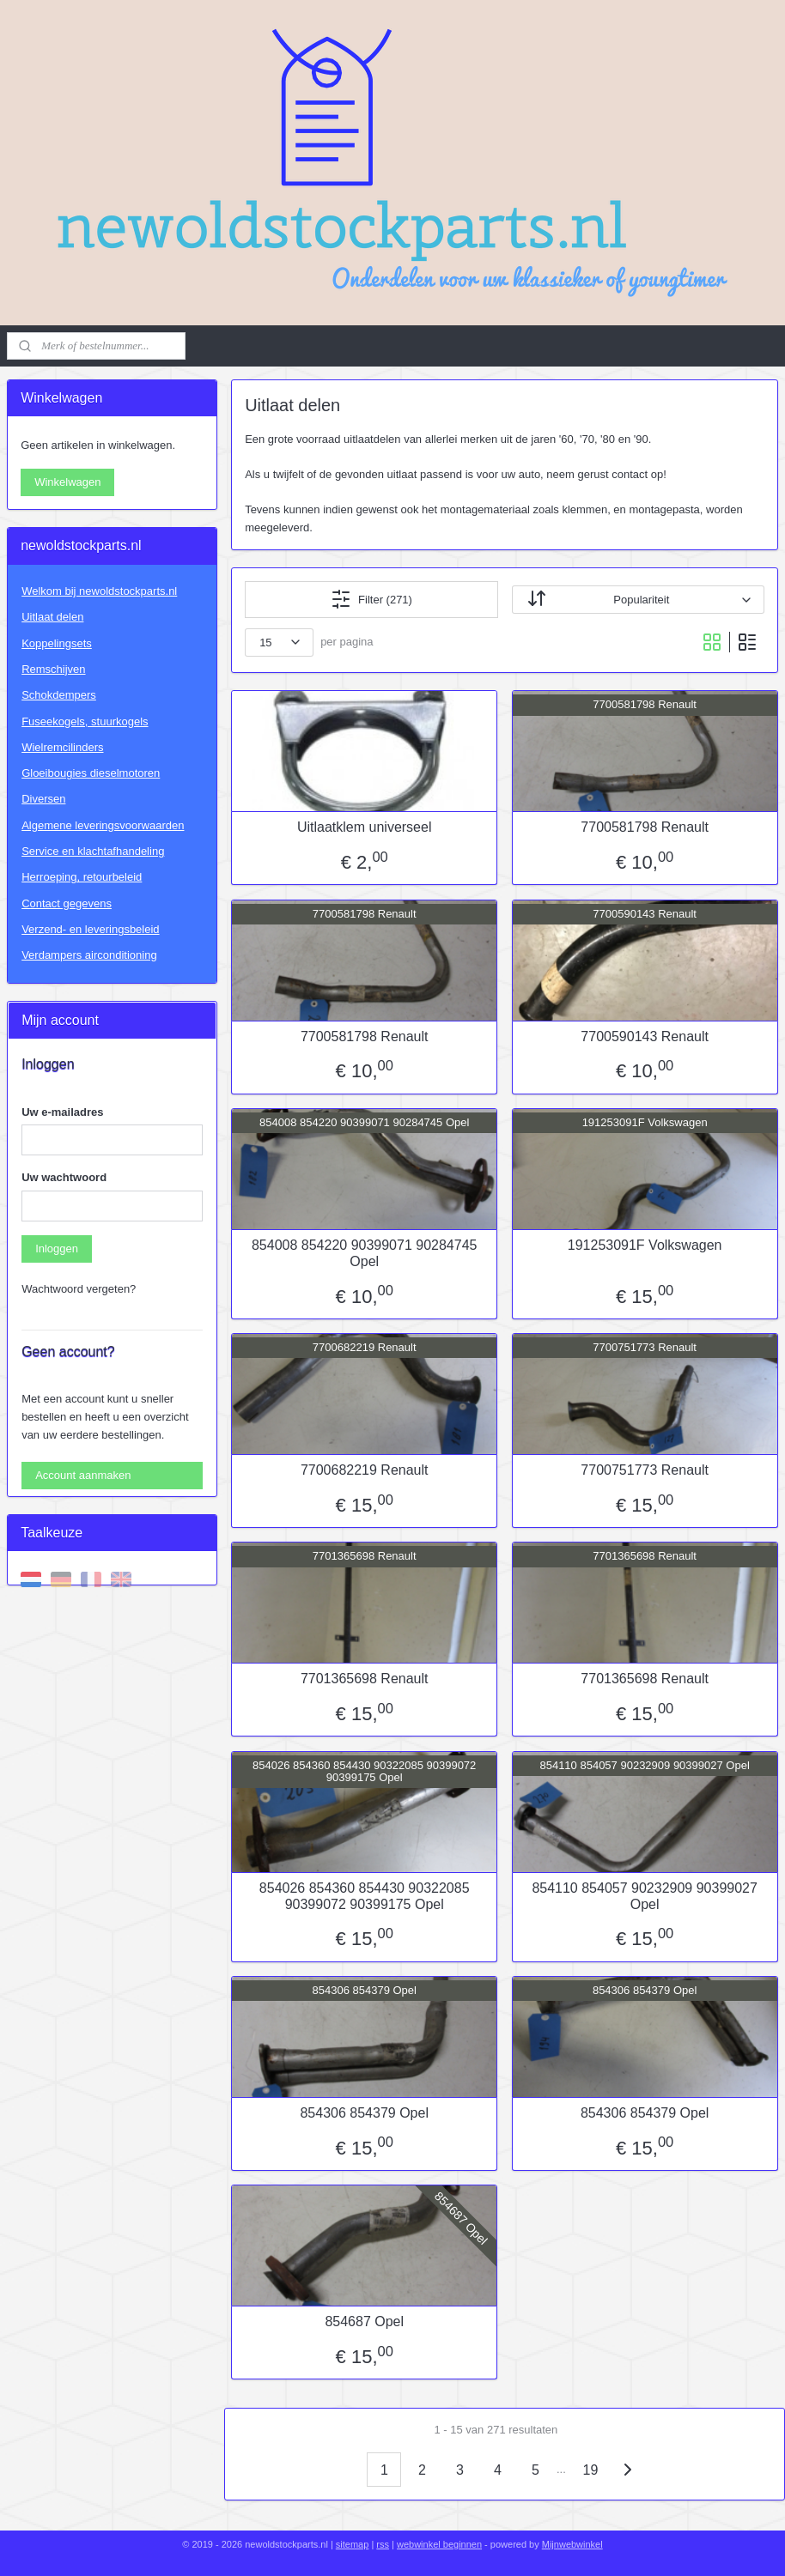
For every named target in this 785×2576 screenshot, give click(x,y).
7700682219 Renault (365, 1470)
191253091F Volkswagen (645, 1245)
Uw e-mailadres (62, 1112)
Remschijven (53, 669)
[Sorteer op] (638, 599)
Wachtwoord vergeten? (78, 1288)
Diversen (43, 798)
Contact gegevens (66, 903)
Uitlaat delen (52, 616)
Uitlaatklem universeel (364, 827)
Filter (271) (371, 599)
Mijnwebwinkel (572, 2544)
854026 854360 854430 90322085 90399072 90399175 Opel (364, 1896)
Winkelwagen (67, 482)
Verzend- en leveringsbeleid (90, 929)
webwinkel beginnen (439, 2544)
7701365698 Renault (365, 1678)
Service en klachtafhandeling (92, 851)
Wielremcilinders (62, 747)
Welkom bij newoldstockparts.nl (99, 591)
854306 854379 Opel (365, 2113)
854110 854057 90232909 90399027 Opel (645, 1896)
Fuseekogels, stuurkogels (84, 721)
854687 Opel (365, 2321)
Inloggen (56, 1248)
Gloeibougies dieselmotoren (90, 773)
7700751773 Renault (645, 1470)
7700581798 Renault (645, 827)
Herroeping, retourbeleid (81, 876)
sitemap (352, 2544)
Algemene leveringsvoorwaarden (102, 825)
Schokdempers (58, 694)
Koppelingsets (56, 643)
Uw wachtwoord (63, 1177)
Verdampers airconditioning (89, 955)
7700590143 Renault (645, 1036)
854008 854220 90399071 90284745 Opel (365, 1253)
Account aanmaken (83, 1475)
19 (591, 2470)
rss (382, 2544)
